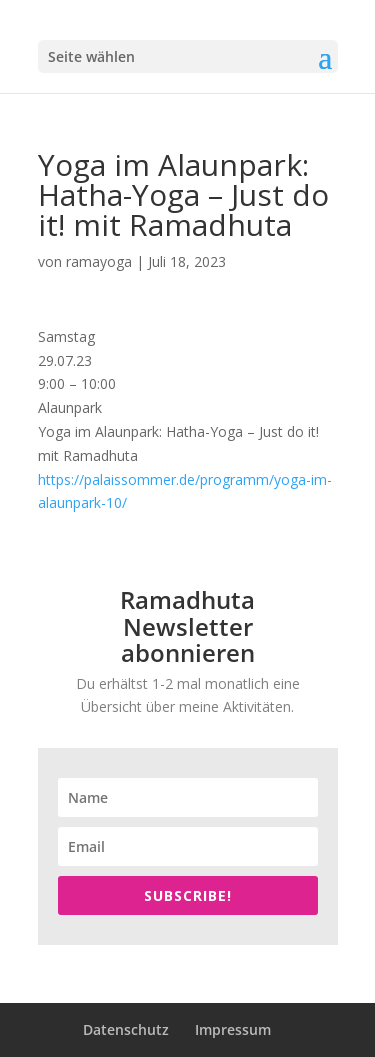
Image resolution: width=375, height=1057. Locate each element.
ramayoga (99, 261)
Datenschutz (126, 1029)
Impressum (233, 1029)
